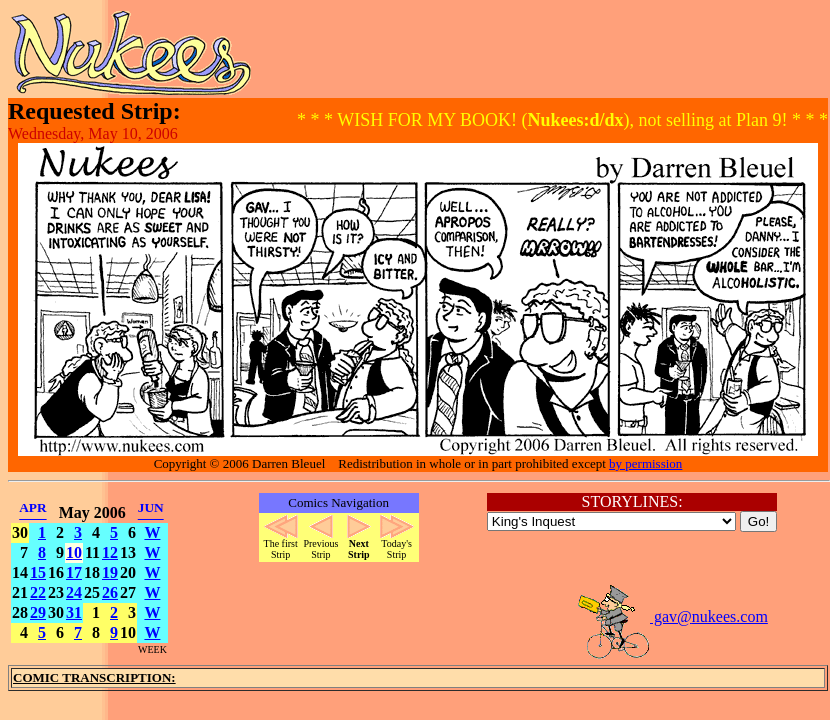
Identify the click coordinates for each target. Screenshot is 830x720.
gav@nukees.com (672, 616)
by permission (645, 463)
